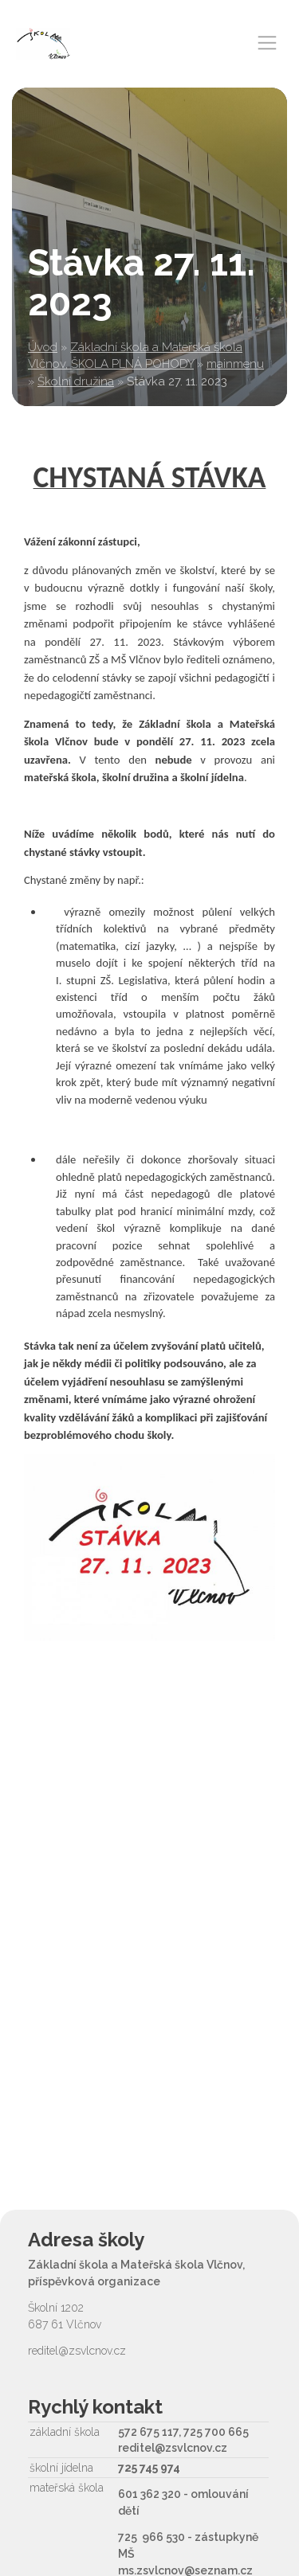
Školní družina (75, 381)
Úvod (42, 347)
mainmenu (235, 364)
